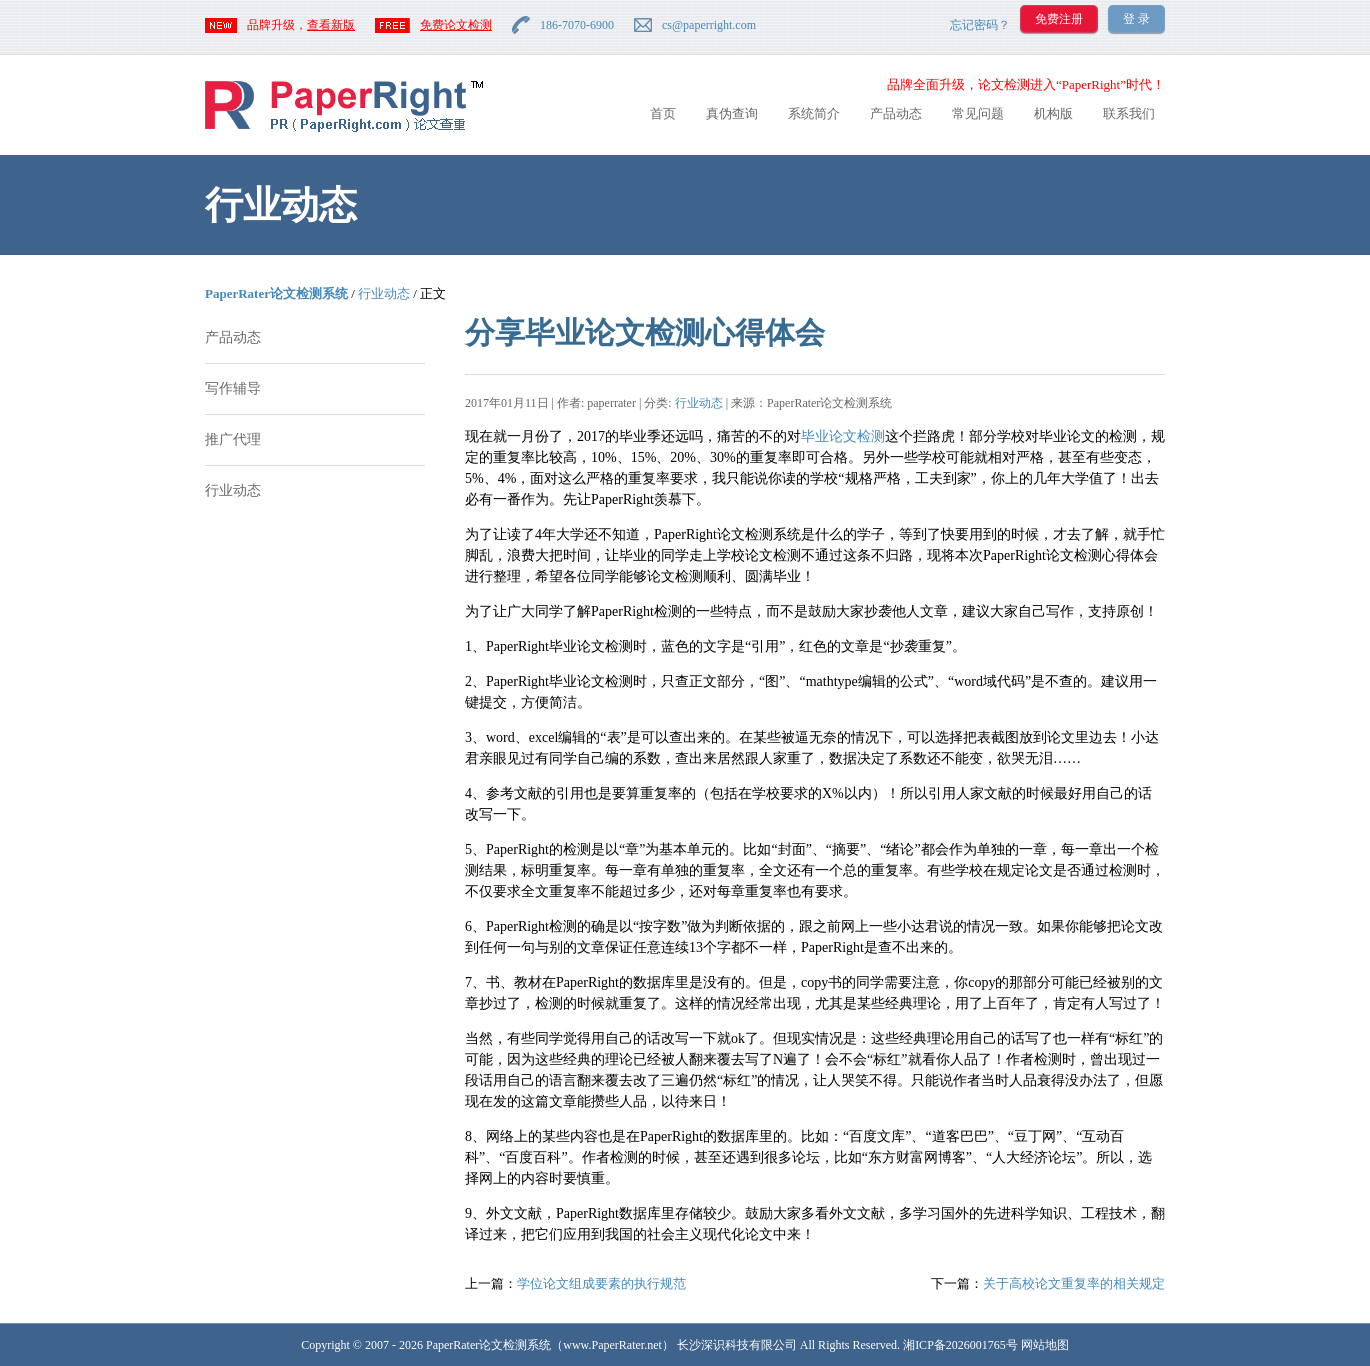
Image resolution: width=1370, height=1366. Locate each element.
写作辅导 (233, 388)
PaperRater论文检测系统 (276, 293)
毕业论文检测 (843, 436)
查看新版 (331, 25)
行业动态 (384, 293)
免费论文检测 (456, 25)
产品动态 (896, 113)
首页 (663, 113)
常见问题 (978, 113)
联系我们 (1129, 113)
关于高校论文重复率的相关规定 (1074, 1283)
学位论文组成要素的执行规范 (601, 1283)
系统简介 (814, 113)
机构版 (1053, 113)
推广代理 (233, 439)
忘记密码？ (980, 25)
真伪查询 (732, 113)
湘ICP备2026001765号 (960, 1345)
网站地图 (1045, 1345)
